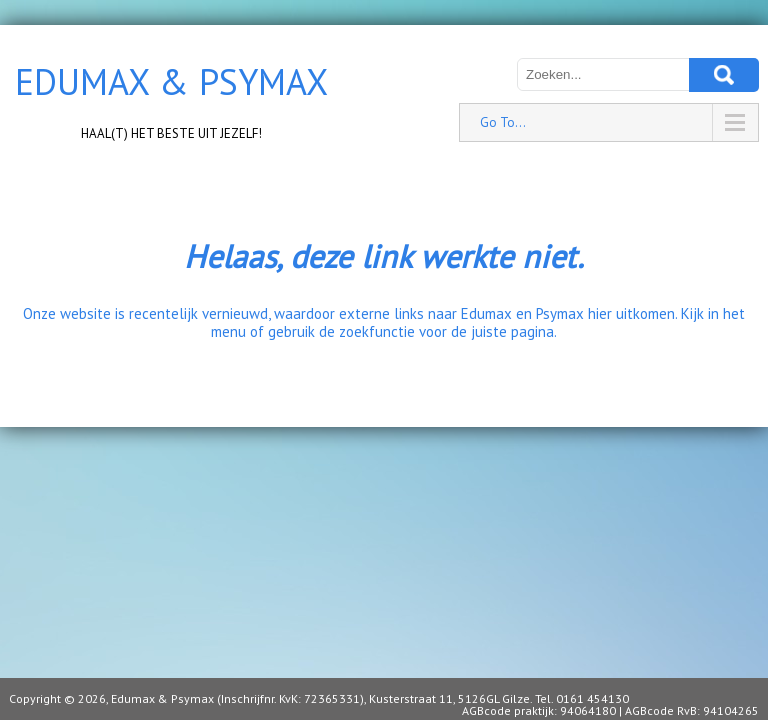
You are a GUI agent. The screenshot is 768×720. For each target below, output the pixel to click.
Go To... (503, 122)
